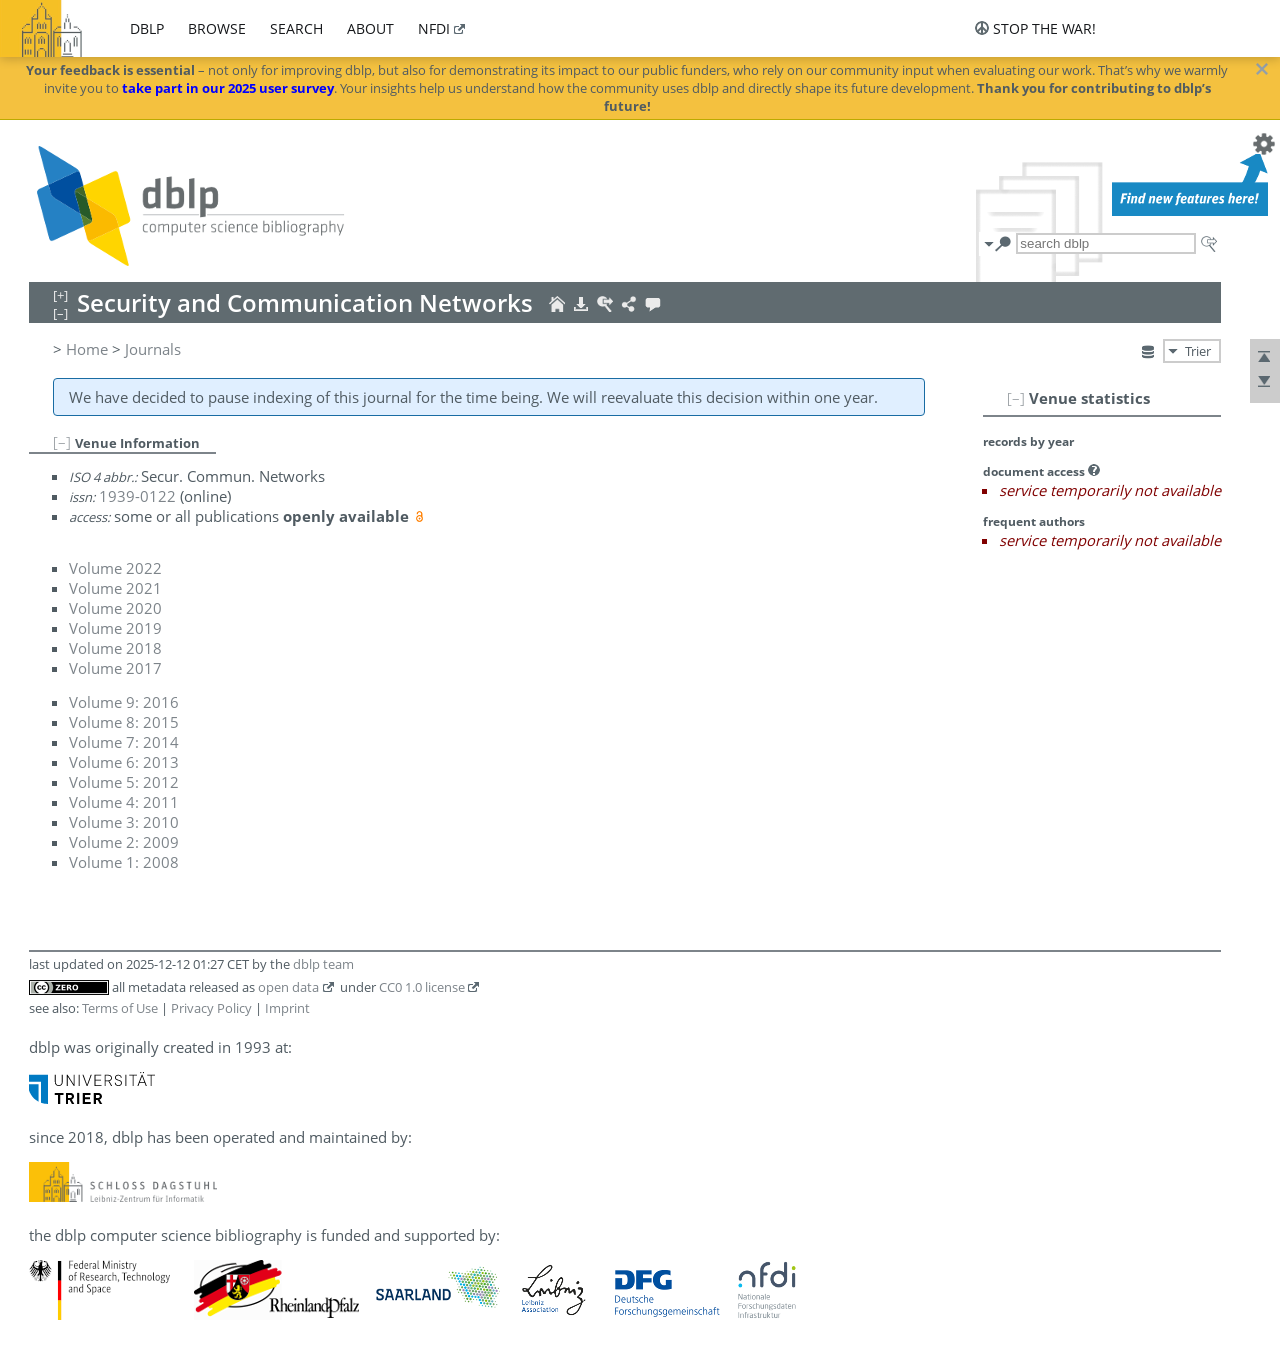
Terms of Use (120, 1008)
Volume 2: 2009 (124, 842)
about (370, 28)
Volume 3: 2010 (124, 822)
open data (288, 987)
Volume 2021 (115, 588)
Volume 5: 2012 (124, 782)
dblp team (323, 964)
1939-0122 (137, 496)
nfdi (434, 28)
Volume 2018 (115, 648)
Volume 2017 (115, 668)
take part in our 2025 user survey (228, 88)
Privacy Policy (211, 1008)
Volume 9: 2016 (124, 702)
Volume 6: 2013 (124, 762)
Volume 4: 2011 (124, 802)
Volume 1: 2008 (124, 862)
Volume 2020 (115, 608)
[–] (1016, 398)
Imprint (287, 1008)
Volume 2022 (115, 568)
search (296, 28)
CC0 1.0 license (422, 987)
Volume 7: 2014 (124, 742)
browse (217, 28)
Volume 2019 (115, 628)
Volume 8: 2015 (124, 722)
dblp (147, 28)
